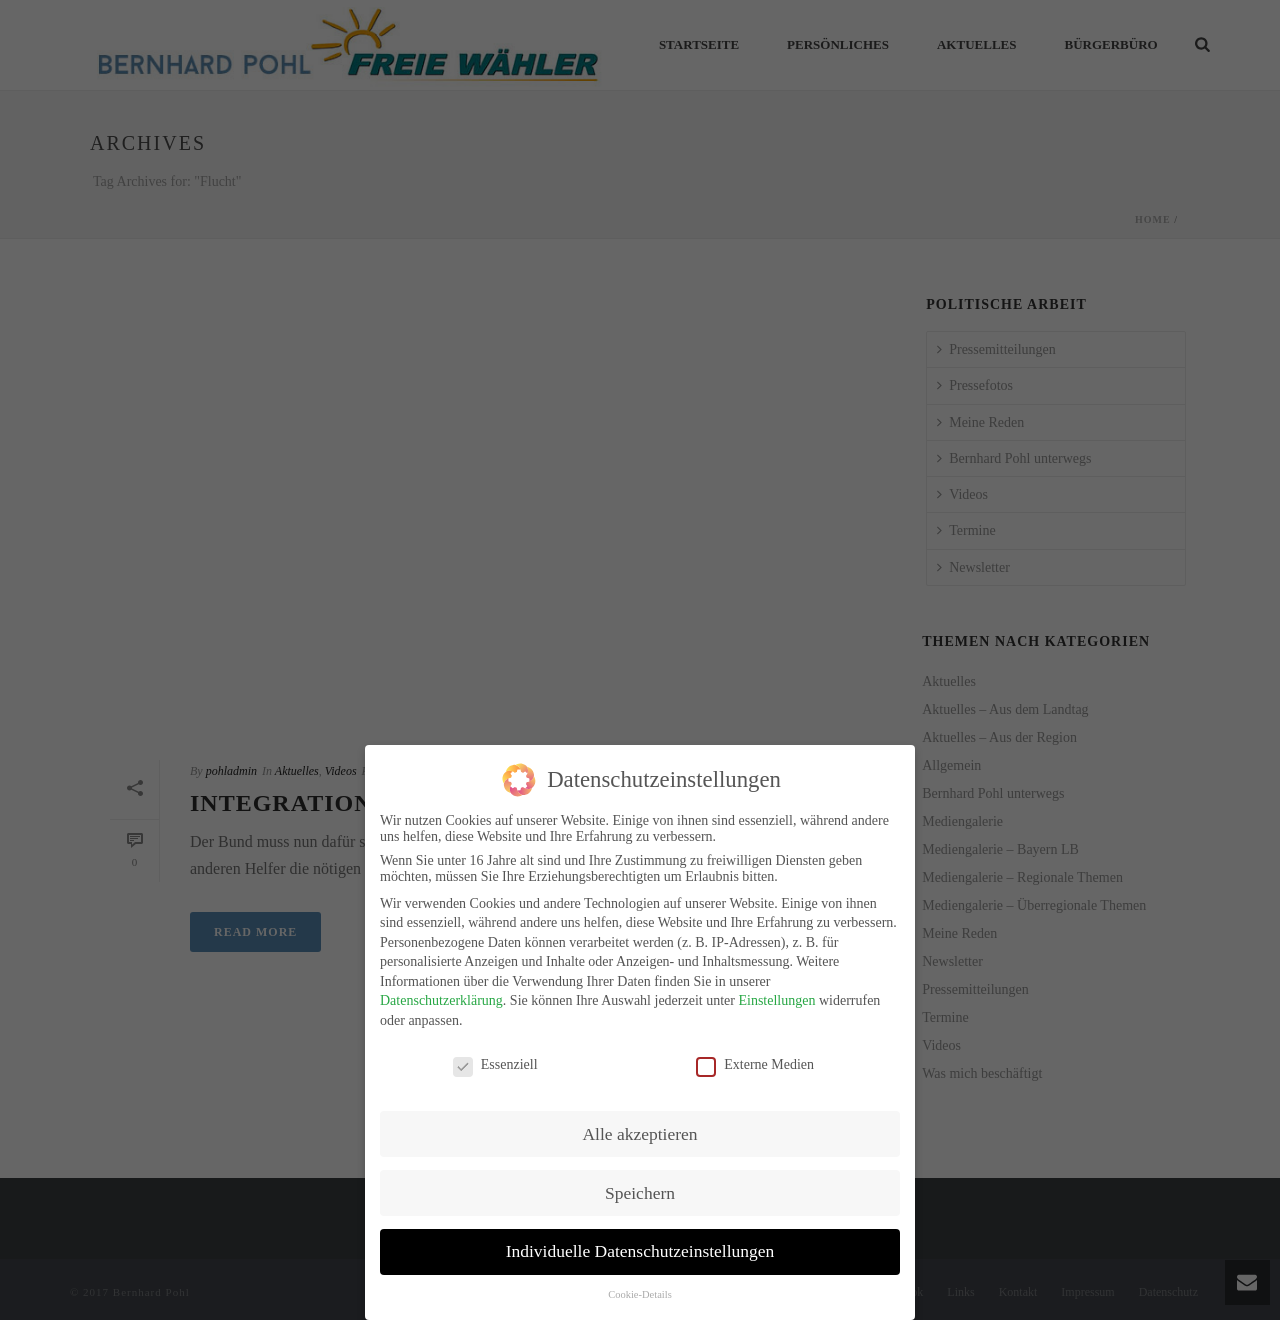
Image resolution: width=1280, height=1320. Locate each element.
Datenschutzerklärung (441, 1000)
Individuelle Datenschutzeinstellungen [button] (640, 1251)
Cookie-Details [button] (640, 1294)
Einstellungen (776, 1000)
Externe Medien (755, 1065)
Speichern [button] (640, 1193)
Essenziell (495, 1065)
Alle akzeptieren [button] (639, 1134)
